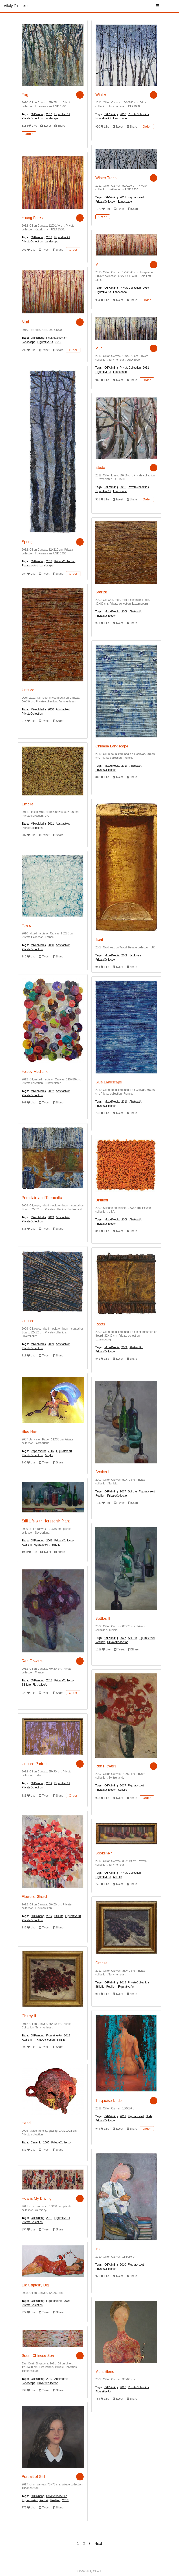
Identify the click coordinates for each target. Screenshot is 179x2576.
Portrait (45, 2508)
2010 (145, 287)
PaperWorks (38, 1457)
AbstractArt (136, 613)
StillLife (132, 1497)
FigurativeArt (62, 114)
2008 (124, 959)
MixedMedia (111, 613)
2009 (124, 613)
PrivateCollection (31, 118)
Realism (100, 1501)
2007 (51, 1457)
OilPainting (37, 114)
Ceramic (36, 2150)
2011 (49, 114)
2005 (46, 2150)
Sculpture (135, 959)
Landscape (51, 118)
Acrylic (48, 1461)
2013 (123, 114)
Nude (148, 2123)
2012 (49, 238)
